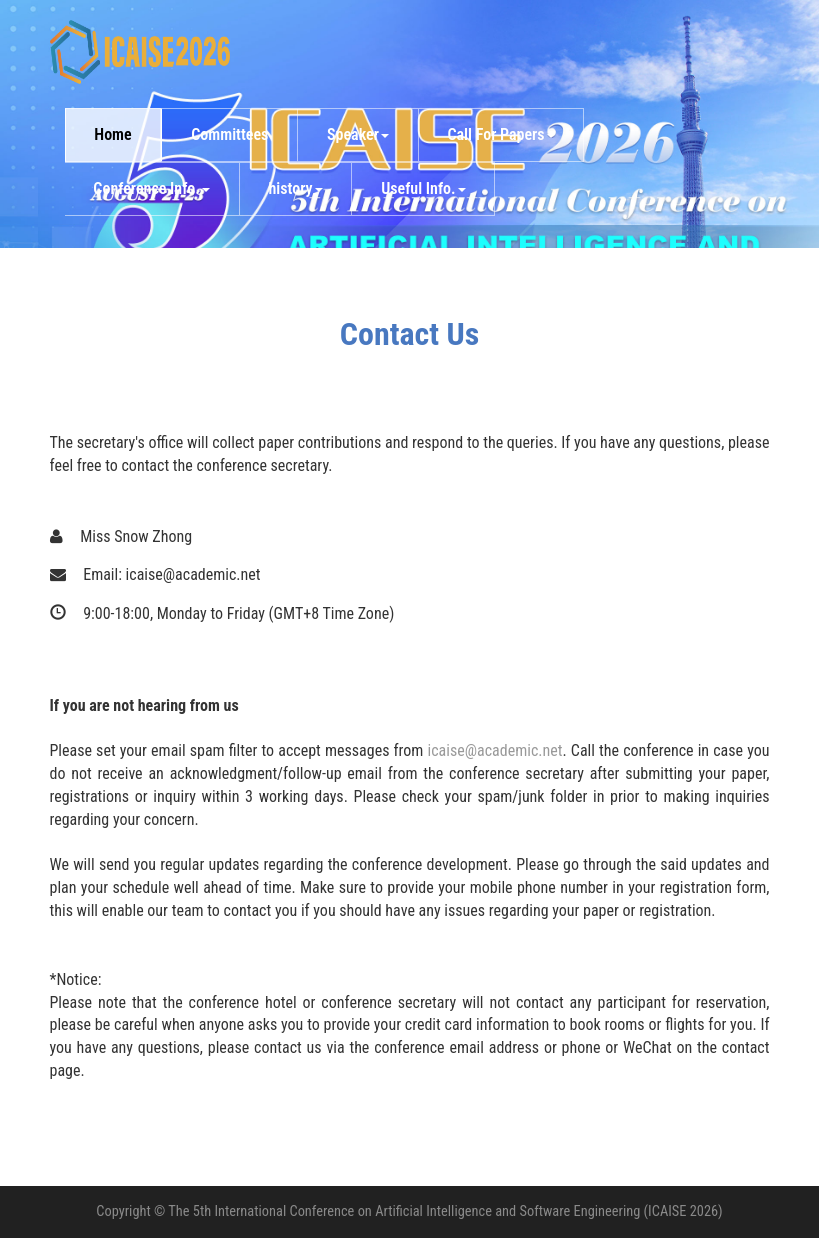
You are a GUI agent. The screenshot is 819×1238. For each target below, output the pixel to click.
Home (112, 134)
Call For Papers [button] (500, 134)
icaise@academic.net (495, 750)
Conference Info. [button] (151, 188)
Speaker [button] (358, 134)
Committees (229, 134)
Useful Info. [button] (423, 188)
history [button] (295, 188)
